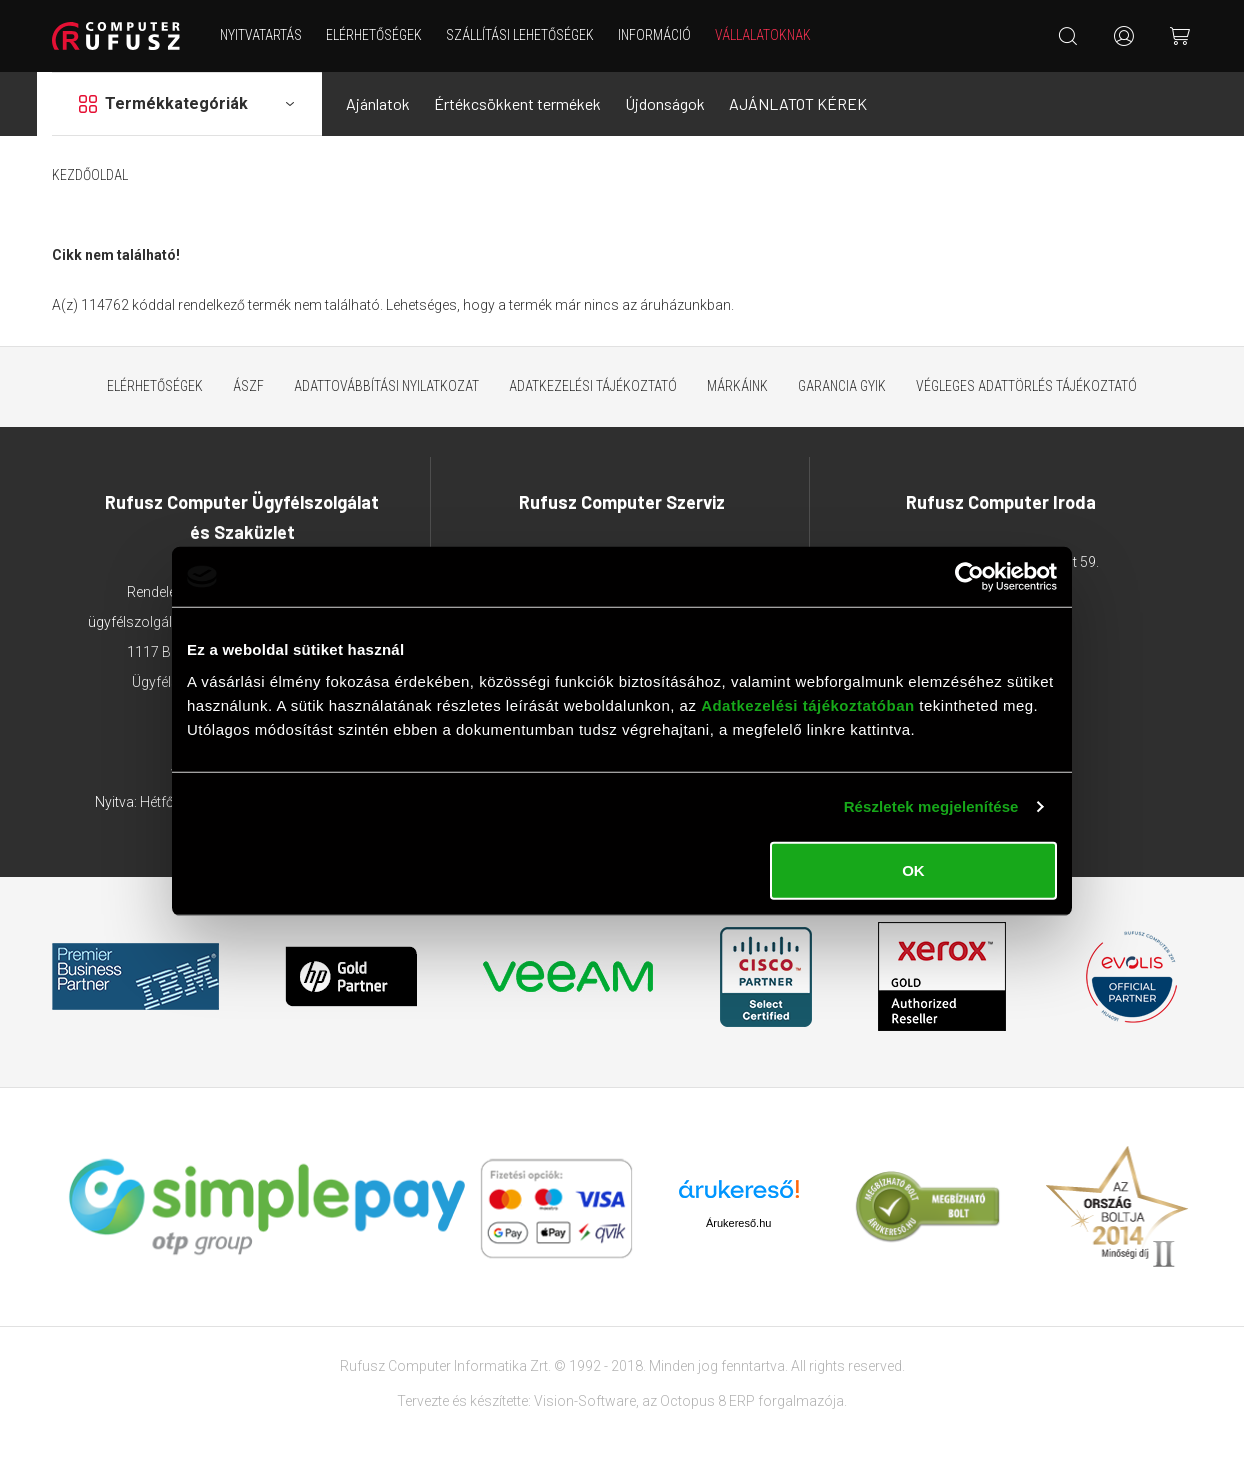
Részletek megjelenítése (931, 806)
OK (913, 869)
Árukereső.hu (738, 1223)
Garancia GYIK (842, 386)
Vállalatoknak (763, 35)
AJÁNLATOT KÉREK (798, 103)
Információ (654, 35)
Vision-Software (585, 1401)
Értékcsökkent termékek (517, 103)
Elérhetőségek (374, 35)
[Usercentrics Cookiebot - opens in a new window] (969, 577)
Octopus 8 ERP (707, 1401)
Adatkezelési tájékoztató (593, 386)
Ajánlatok (378, 103)
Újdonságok (665, 103)
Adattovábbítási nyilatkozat (386, 386)
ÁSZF (248, 386)
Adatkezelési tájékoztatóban (808, 704)
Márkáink (737, 386)
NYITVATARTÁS (261, 35)
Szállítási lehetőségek (520, 35)
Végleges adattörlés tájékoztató (1026, 386)
